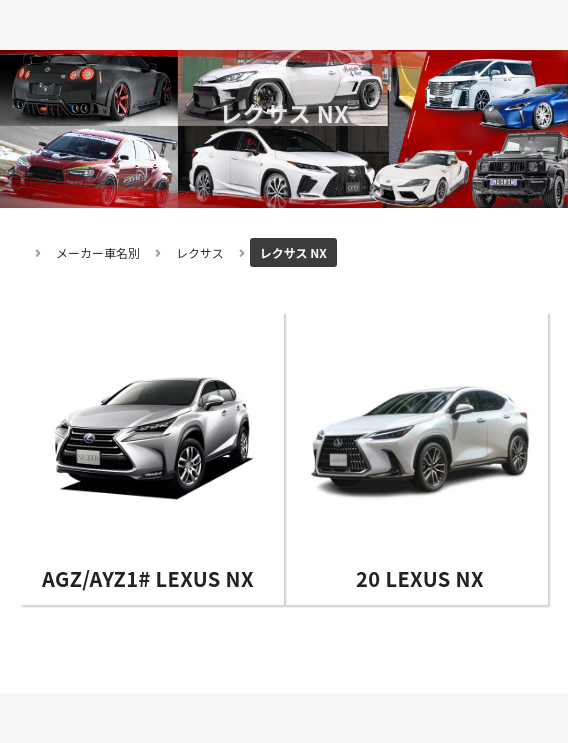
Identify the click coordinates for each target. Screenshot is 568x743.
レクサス (200, 252)
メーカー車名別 (98, 252)
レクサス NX (293, 252)
